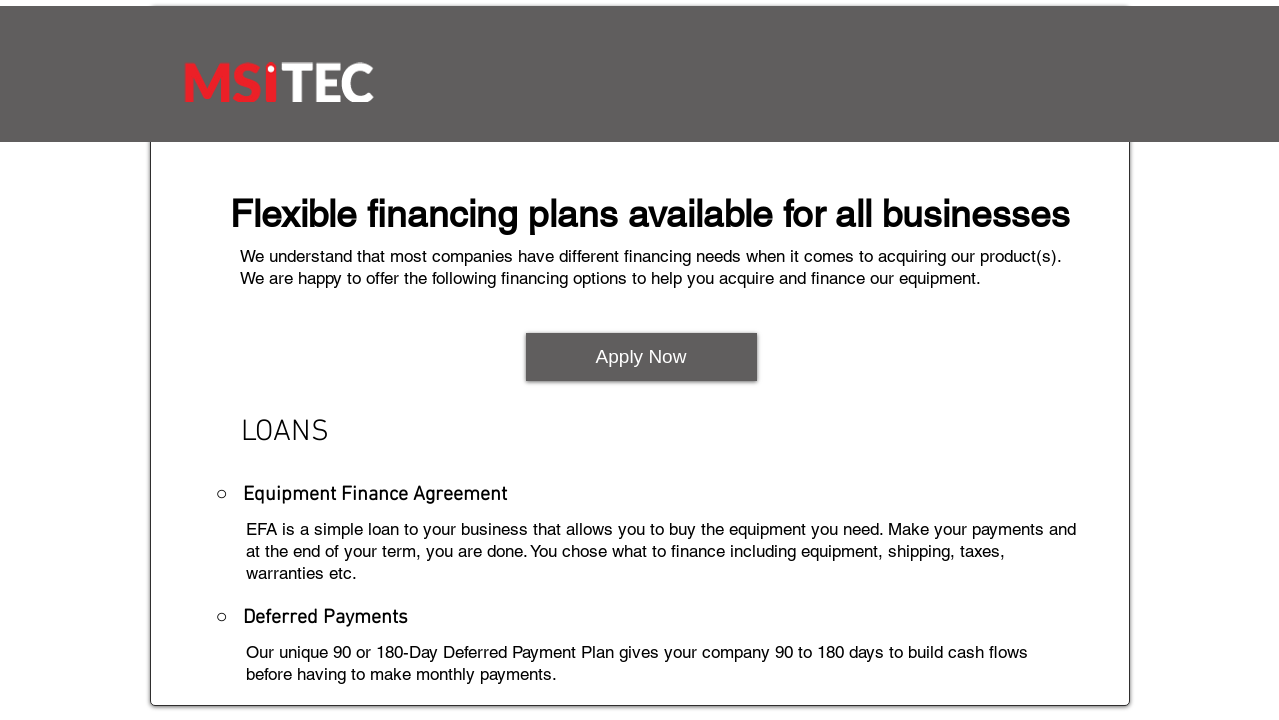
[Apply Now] (641, 357)
